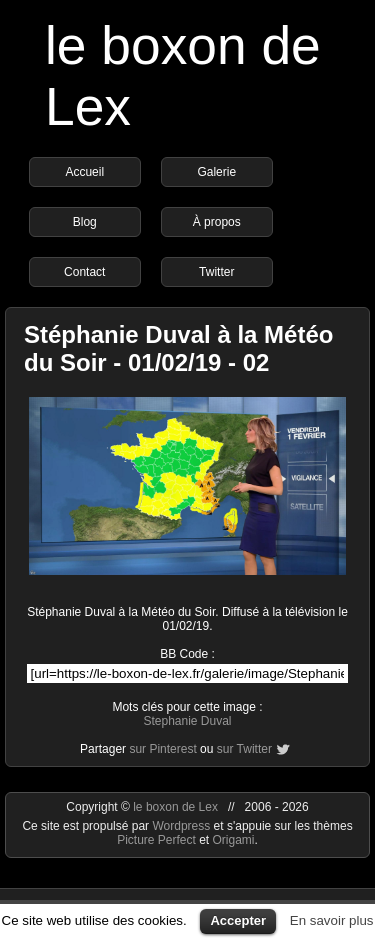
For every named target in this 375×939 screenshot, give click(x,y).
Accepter (238, 920)
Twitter (216, 272)
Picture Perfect (156, 840)
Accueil (84, 172)
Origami (234, 840)
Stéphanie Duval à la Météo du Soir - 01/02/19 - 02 (178, 348)
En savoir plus (332, 920)
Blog (85, 222)
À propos (217, 222)
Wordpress (182, 826)
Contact (84, 272)
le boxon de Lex (175, 807)
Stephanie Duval (187, 721)
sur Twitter (244, 749)
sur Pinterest (162, 749)
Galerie (216, 172)
